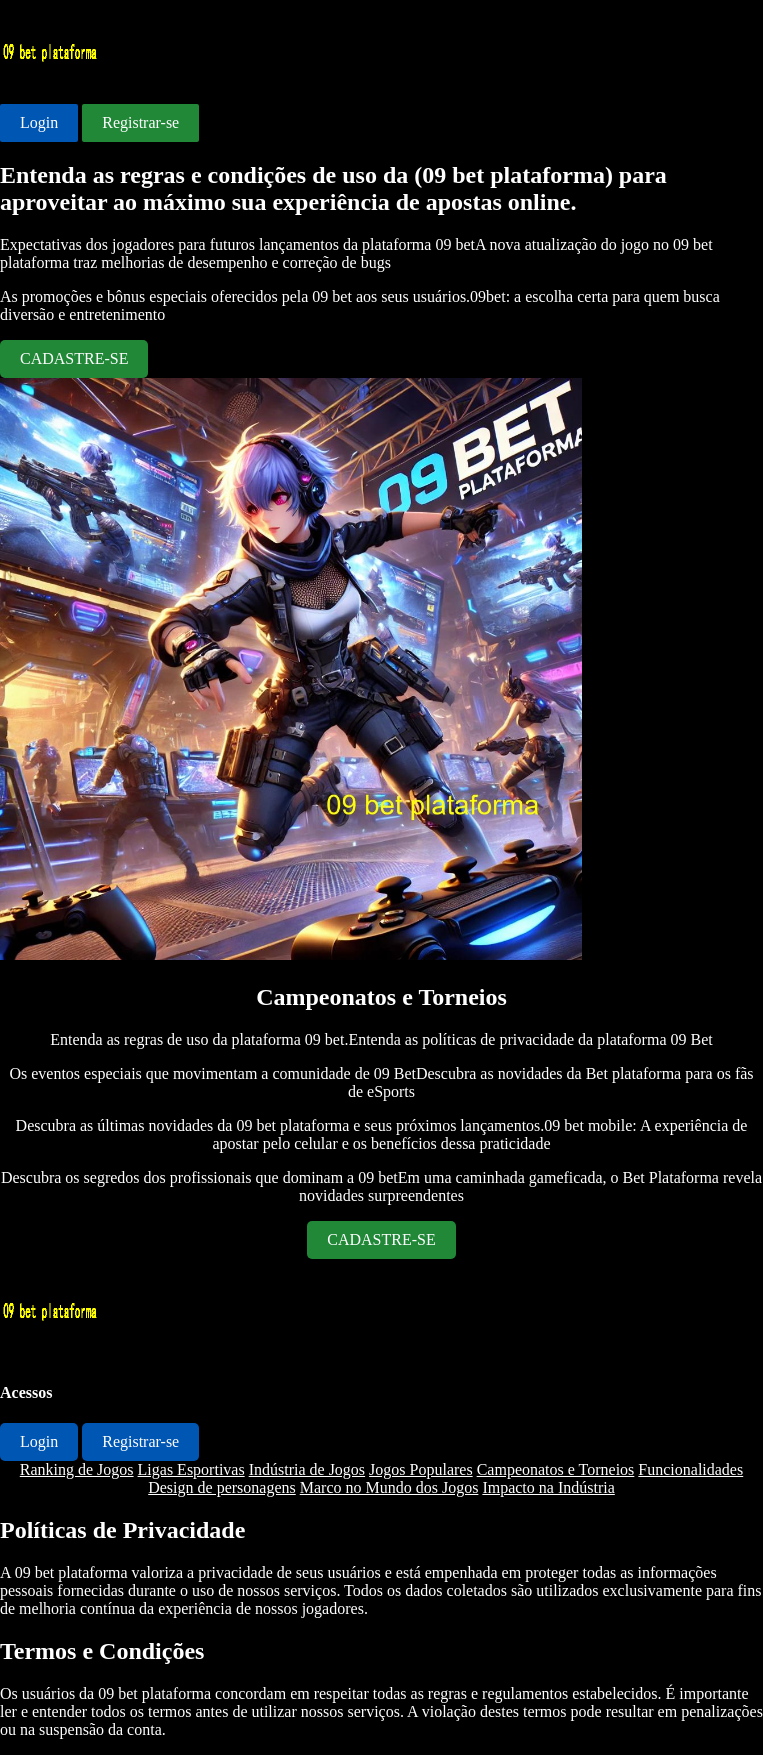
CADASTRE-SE (74, 358)
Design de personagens (222, 1487)
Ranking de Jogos (77, 1469)
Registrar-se (140, 122)
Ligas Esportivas (191, 1469)
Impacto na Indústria (548, 1487)
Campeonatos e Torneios (556, 1469)
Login (39, 122)
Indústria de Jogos (307, 1469)
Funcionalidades (690, 1469)
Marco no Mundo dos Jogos (389, 1487)
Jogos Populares (421, 1469)
